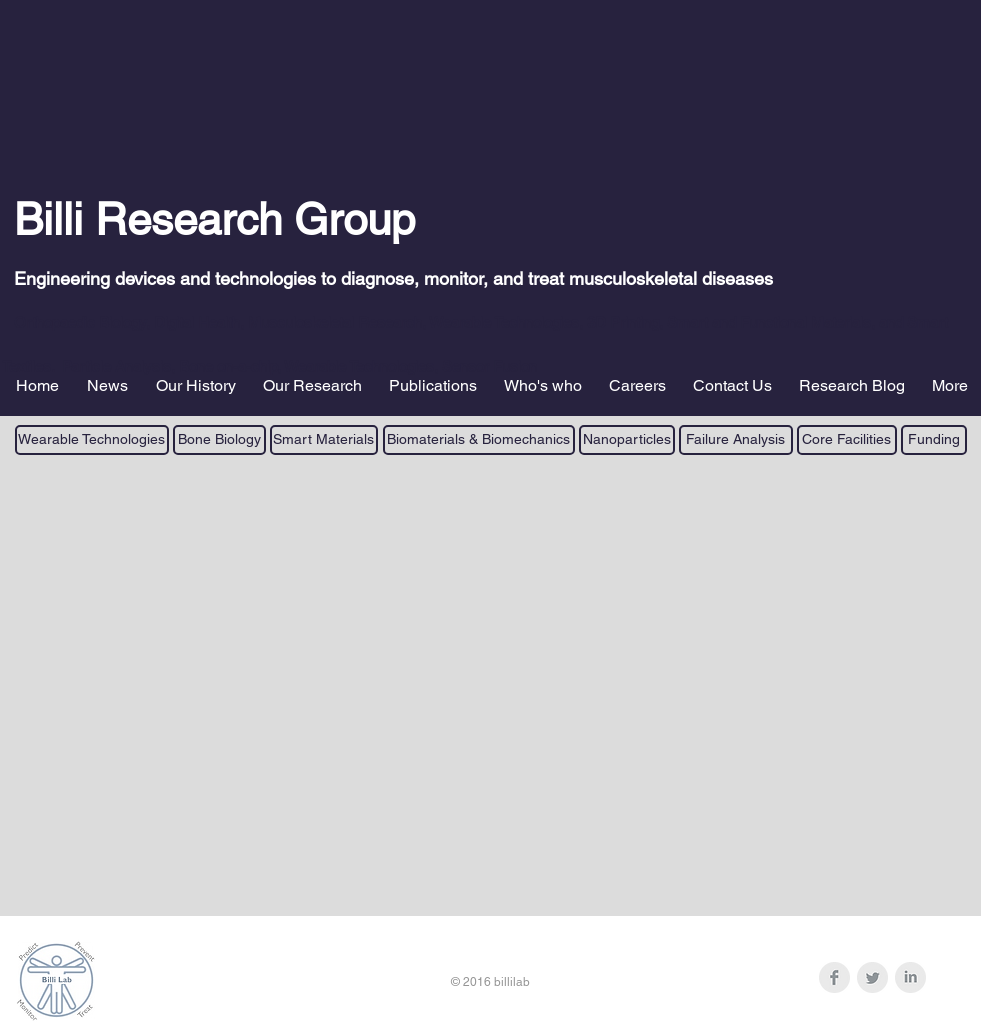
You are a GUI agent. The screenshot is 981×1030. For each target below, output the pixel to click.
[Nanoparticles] (627, 440)
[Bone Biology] (219, 440)
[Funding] (934, 440)
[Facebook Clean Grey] (834, 977)
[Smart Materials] (324, 440)
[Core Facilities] (847, 440)
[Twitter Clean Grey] (872, 977)
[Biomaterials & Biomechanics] (479, 440)
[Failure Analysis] (736, 440)
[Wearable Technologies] (92, 440)
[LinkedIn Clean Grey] (910, 977)
